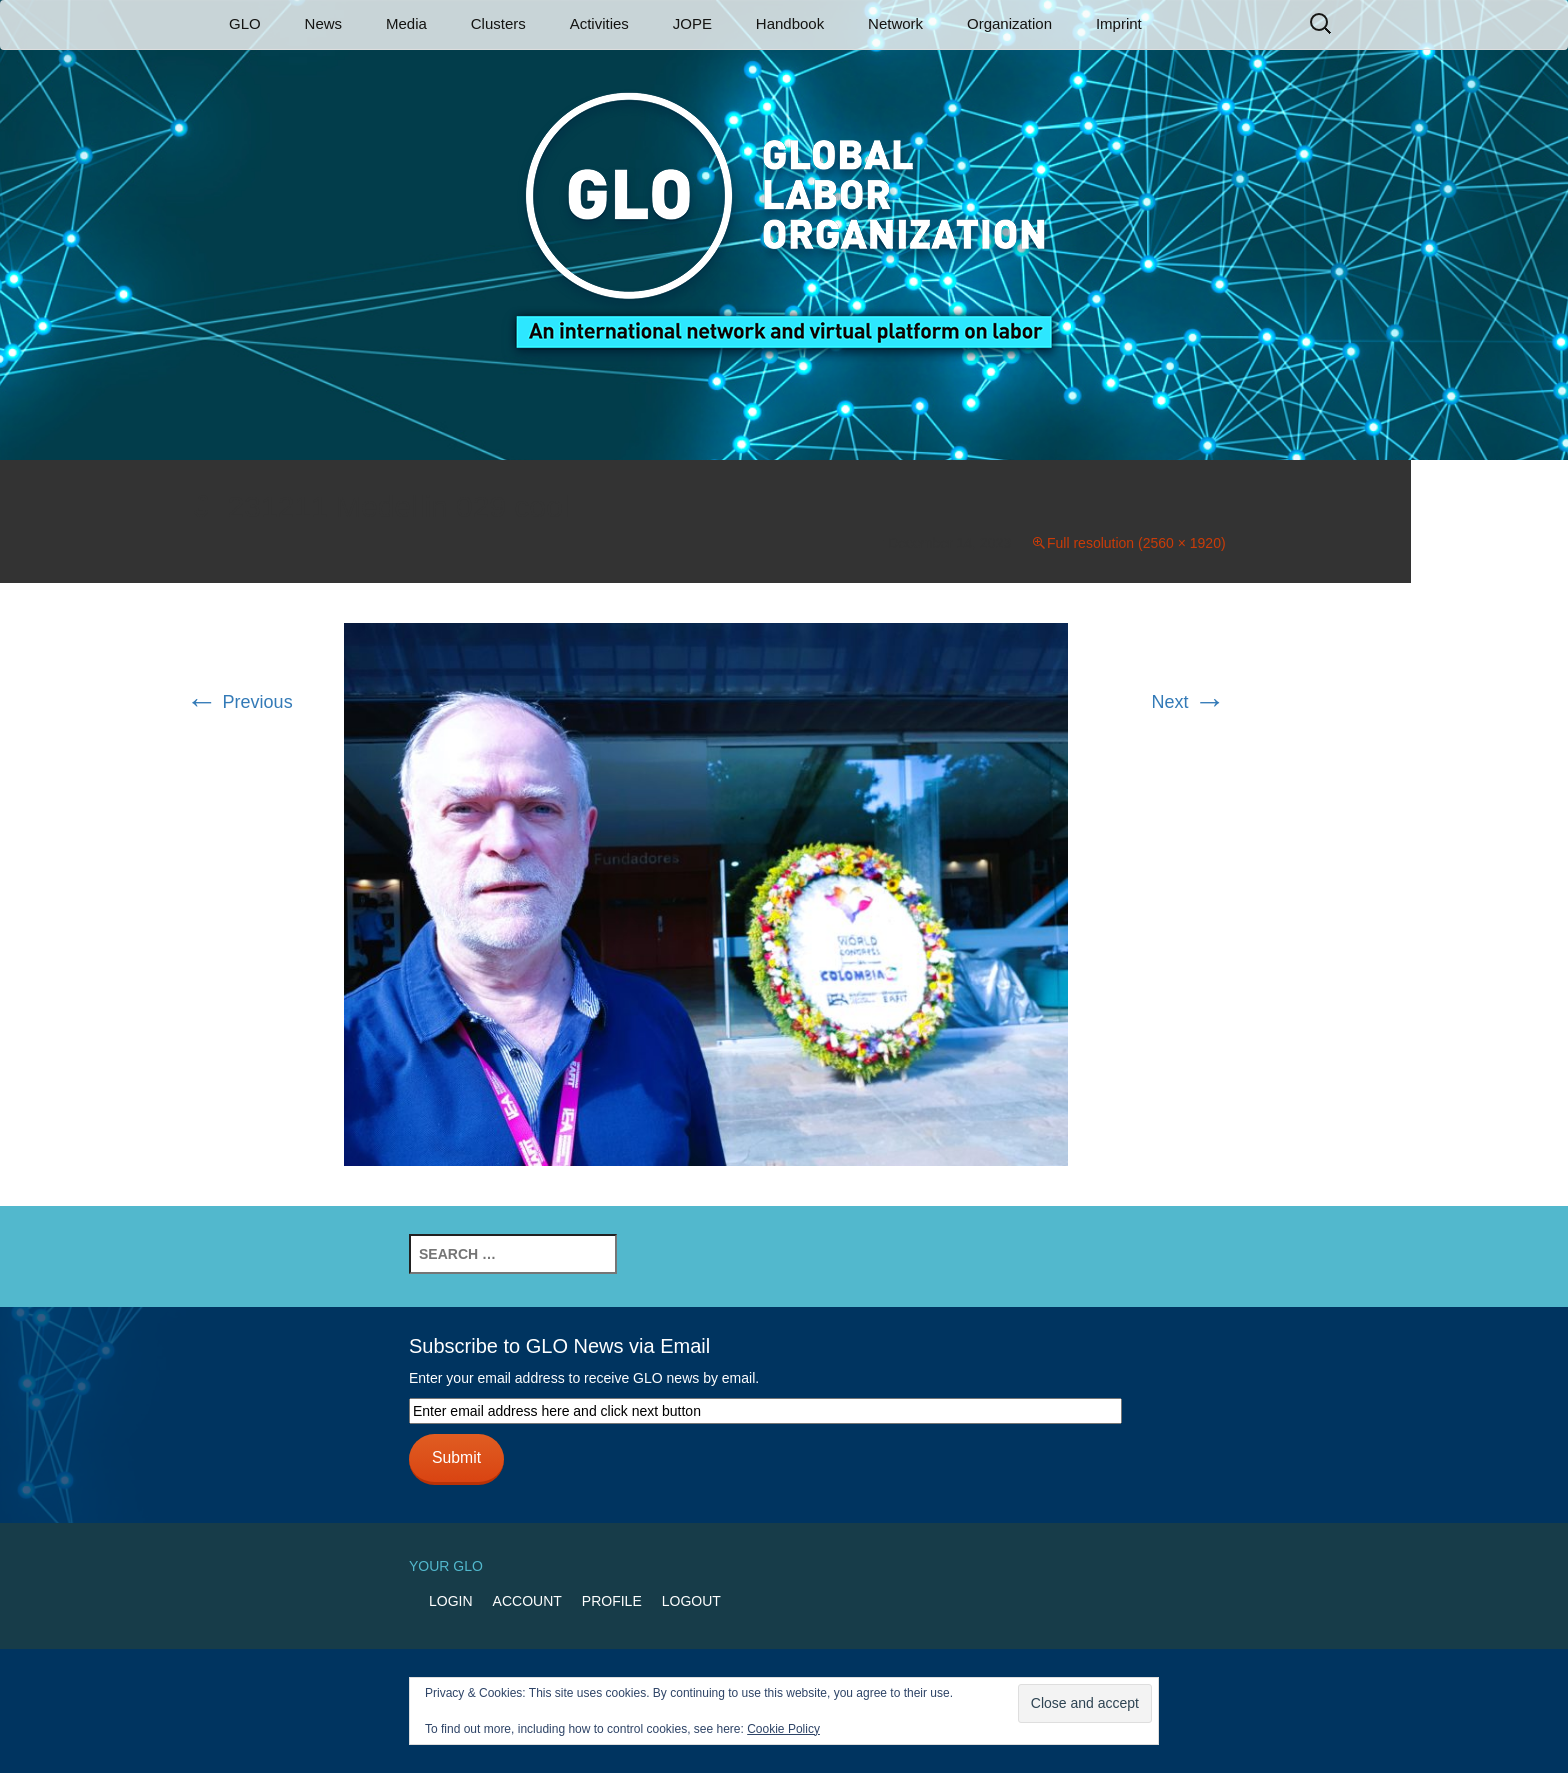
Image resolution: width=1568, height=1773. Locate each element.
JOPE (692, 23)
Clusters (498, 23)
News (324, 23)
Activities (599, 23)
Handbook (790, 23)
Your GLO (446, 1566)
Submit (456, 1457)
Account (527, 1601)
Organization (1009, 23)
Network (895, 23)
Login (451, 1601)
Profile (612, 1601)
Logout (691, 1601)
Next (1189, 702)
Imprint (1119, 23)
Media (406, 23)
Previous (239, 702)
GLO (245, 23)
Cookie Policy (783, 1729)
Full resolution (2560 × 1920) (1136, 543)
